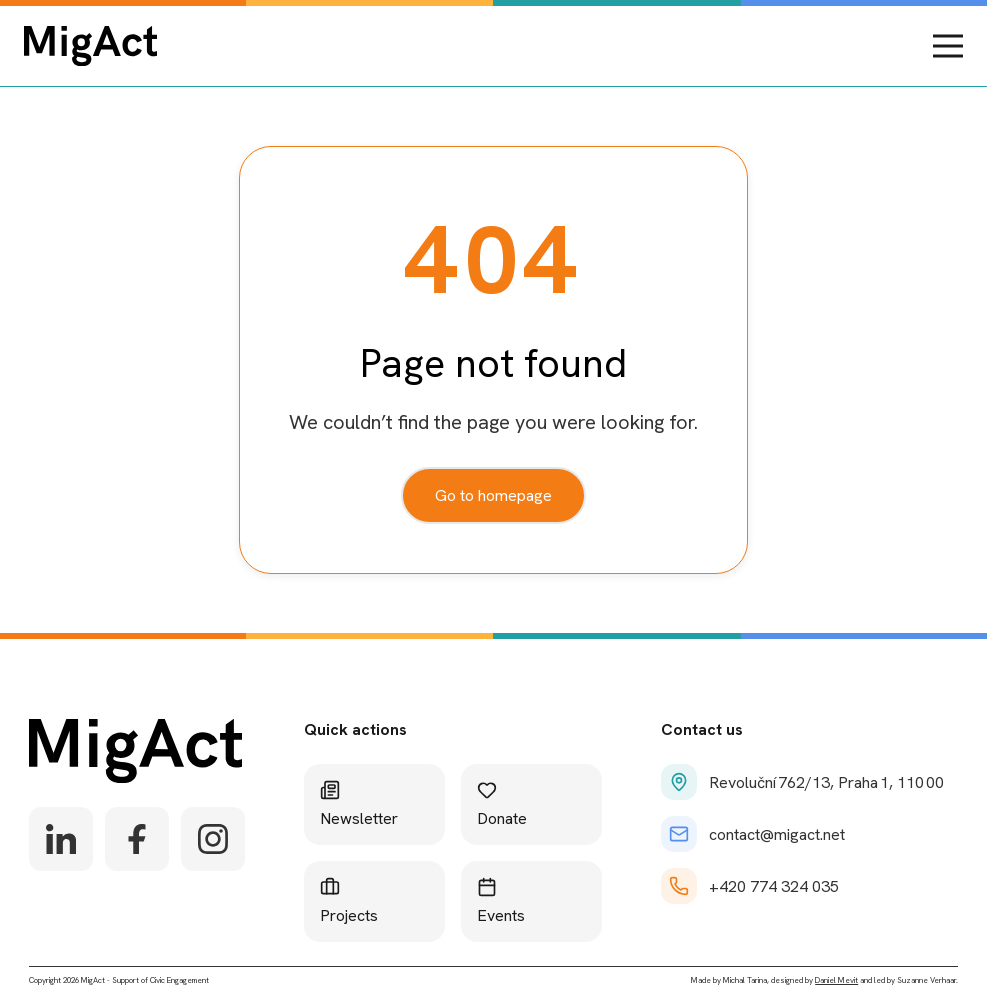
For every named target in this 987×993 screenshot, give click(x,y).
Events (501, 901)
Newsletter (359, 804)
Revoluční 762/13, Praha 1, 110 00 (802, 782)
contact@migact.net (753, 834)
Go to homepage (493, 495)
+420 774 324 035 (750, 886)
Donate (502, 804)
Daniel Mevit (836, 980)
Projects (349, 901)
